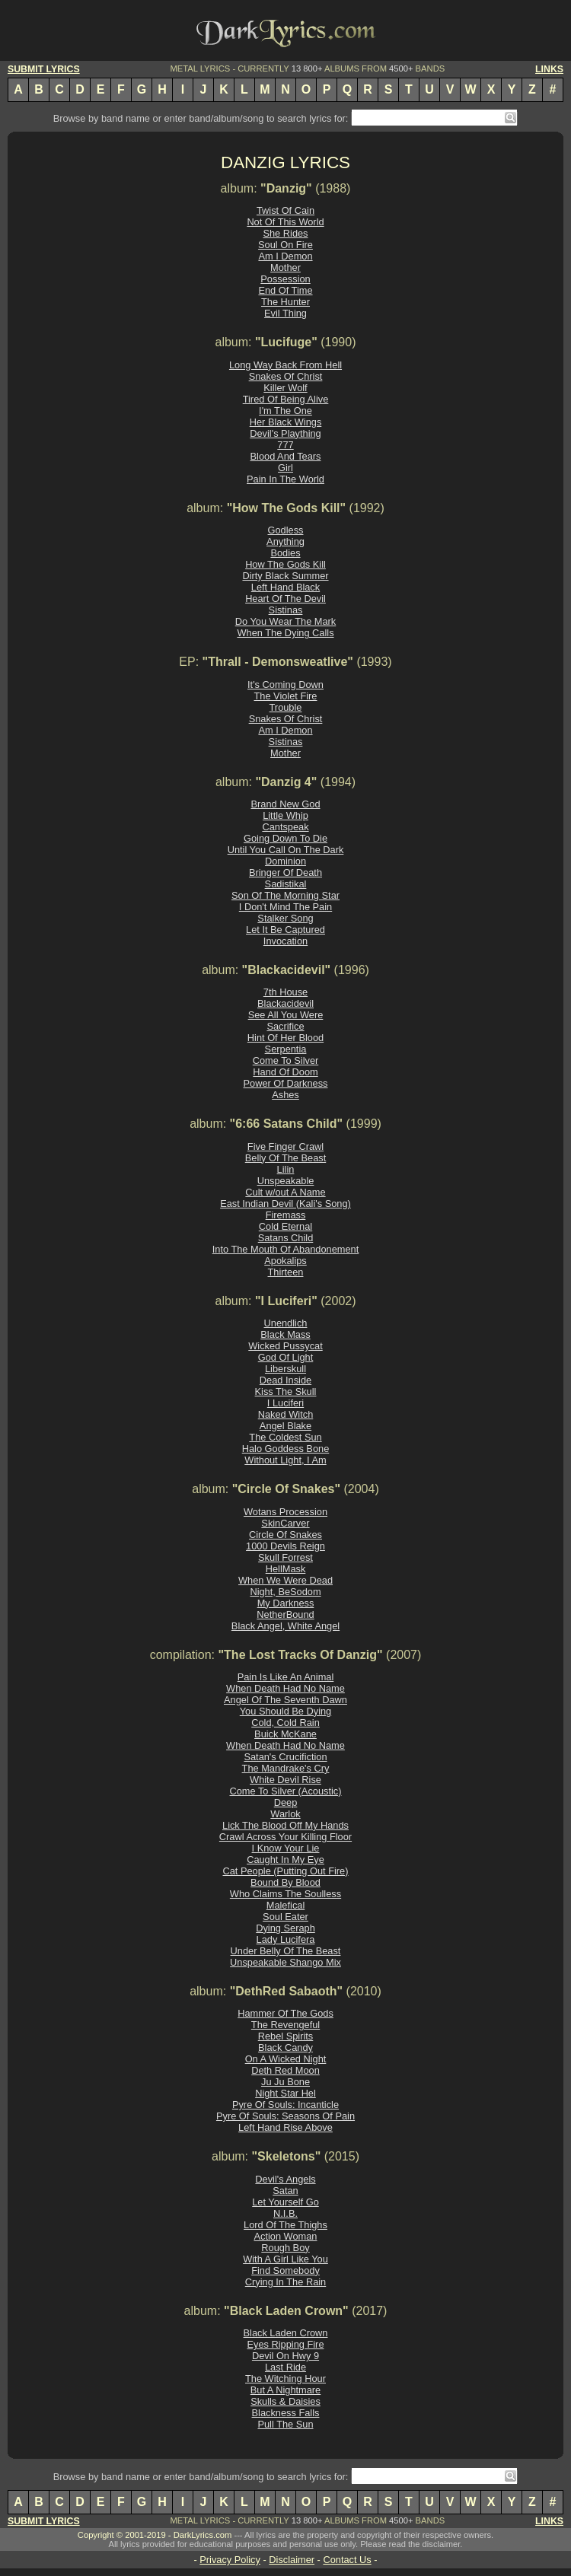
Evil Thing (285, 313)
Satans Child (286, 1237)
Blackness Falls (286, 2412)
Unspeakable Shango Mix (285, 1962)
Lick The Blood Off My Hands (285, 1825)
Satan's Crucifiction (285, 1756)
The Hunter (285, 301)
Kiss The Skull (286, 1391)
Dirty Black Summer (285, 575)
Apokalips (285, 1260)
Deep (286, 1802)
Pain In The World (285, 479)
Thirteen (286, 1272)
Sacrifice (285, 1026)
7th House (285, 992)
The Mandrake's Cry (286, 1768)
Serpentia (286, 1049)
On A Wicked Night (286, 2059)
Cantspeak (285, 827)
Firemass (286, 1215)
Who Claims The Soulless (285, 1893)
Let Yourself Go (285, 2202)
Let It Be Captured (285, 929)
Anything (285, 541)
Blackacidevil (285, 1003)
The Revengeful (285, 2024)
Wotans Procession (285, 1511)
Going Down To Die (285, 838)
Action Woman (285, 2236)
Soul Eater (285, 1916)
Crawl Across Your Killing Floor (285, 1836)
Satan (285, 2190)
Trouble (286, 707)
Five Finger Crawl (285, 1146)
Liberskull (285, 1368)
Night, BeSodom (285, 1591)
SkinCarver (285, 1523)
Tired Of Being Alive (286, 399)
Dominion (285, 861)
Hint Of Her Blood (285, 1037)
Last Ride (285, 2367)
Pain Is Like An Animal (286, 1677)
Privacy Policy (229, 2559)
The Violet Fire (285, 696)
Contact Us (347, 2559)
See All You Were (286, 1015)
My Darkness (285, 1603)
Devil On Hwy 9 (285, 2355)
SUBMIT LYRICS (44, 69)
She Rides (285, 233)
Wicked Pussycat (285, 1346)
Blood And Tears (285, 456)
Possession (285, 279)
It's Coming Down (285, 684)
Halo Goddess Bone (286, 1448)
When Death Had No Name (285, 1688)
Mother (285, 267)
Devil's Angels (285, 2179)
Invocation (285, 941)
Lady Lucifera (286, 1939)
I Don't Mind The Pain (285, 906)
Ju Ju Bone (285, 2081)
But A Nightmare (285, 2390)
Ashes (285, 1094)
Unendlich (286, 1323)
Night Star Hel (285, 2093)
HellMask (286, 1569)
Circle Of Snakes (285, 1534)
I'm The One (285, 410)
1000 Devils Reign (285, 1546)
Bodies (285, 553)
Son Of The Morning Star (285, 895)
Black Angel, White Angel (285, 1626)
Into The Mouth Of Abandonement (285, 1249)
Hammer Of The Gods (285, 2013)
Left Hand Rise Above (285, 2127)
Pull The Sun (285, 2424)
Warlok (285, 1814)
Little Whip (285, 815)
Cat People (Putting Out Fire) (285, 1871)
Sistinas (286, 610)
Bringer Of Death (285, 872)
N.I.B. (285, 2213)
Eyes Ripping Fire (285, 2344)
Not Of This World (285, 222)
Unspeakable (285, 1180)
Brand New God (285, 804)
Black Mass (285, 1334)
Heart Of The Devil (285, 598)
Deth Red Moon (285, 2070)
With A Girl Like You (285, 2259)
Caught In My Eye (285, 1859)
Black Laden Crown (286, 2333)
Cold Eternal (285, 1226)
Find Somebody (285, 2270)
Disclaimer (291, 2559)
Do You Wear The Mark (286, 621)
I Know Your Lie (286, 1848)
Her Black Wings (286, 422)
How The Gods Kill (285, 564)
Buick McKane (285, 1734)
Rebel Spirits (286, 2036)
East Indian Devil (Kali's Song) (285, 1203)
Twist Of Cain (285, 210)
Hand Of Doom (285, 1072)
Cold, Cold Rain (285, 1722)
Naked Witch (286, 1414)
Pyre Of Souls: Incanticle (285, 2104)
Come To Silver (286, 1060)
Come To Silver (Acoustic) (286, 1791)
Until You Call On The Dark (286, 849)
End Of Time (285, 290)
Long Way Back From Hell (285, 365)
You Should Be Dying (285, 1711)
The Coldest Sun (285, 1437)
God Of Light (286, 1357)
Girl (285, 467)
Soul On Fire (285, 244)
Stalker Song (285, 918)
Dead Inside (285, 1380)
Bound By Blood (285, 1882)
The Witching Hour (285, 2378)
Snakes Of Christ (286, 376)
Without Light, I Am (285, 1460)
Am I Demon (285, 256)
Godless (286, 530)
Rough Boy (285, 2247)
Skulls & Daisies (285, 2401)
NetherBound (285, 1614)
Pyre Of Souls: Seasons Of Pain (285, 2116)
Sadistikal (286, 884)
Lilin (286, 1169)
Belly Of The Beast (285, 1158)
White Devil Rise (285, 1779)
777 (285, 445)
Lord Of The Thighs (285, 2225)
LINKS (549, 69)
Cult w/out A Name (285, 1192)
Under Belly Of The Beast (286, 1951)
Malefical (285, 1905)
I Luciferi (285, 1403)
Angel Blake (285, 1425)
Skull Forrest (285, 1557)
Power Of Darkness (286, 1083)
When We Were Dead (285, 1580)
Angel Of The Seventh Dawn (285, 1699)
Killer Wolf (285, 387)
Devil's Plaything (285, 433)
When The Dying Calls (285, 632)
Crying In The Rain (285, 2282)
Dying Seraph (285, 1928)
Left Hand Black (285, 587)
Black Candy (285, 2047)
